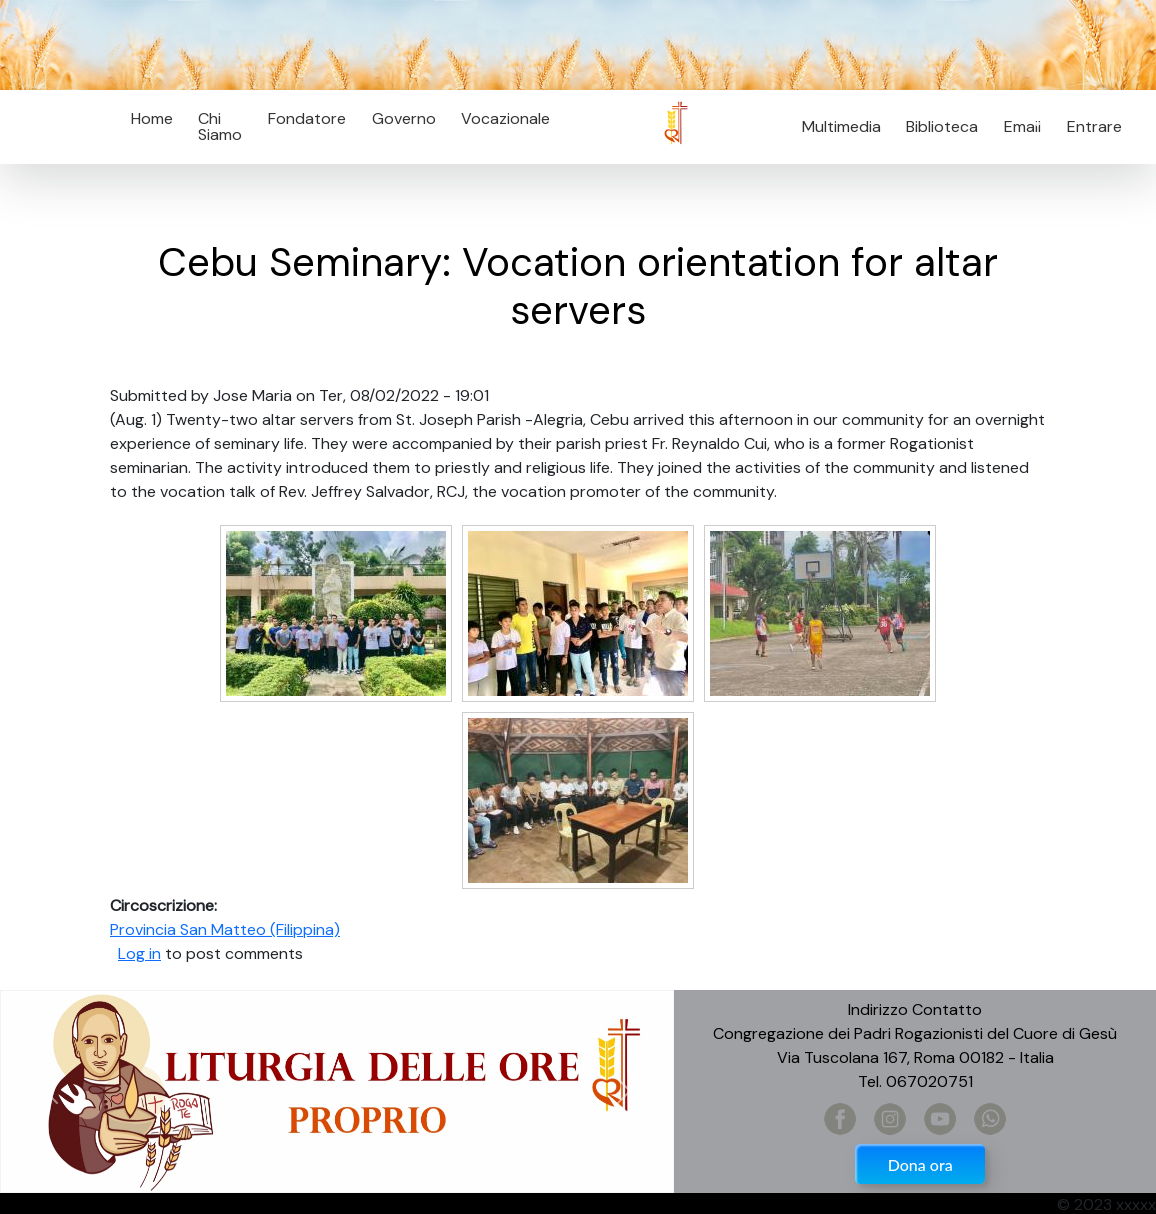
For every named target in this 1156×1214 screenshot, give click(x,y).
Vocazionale (505, 118)
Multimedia (841, 126)
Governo (404, 118)
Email (1016, 126)
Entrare (1094, 126)
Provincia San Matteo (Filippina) (225, 929)
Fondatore (307, 118)
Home (152, 118)
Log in (139, 953)
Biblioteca (942, 126)
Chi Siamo (220, 126)
